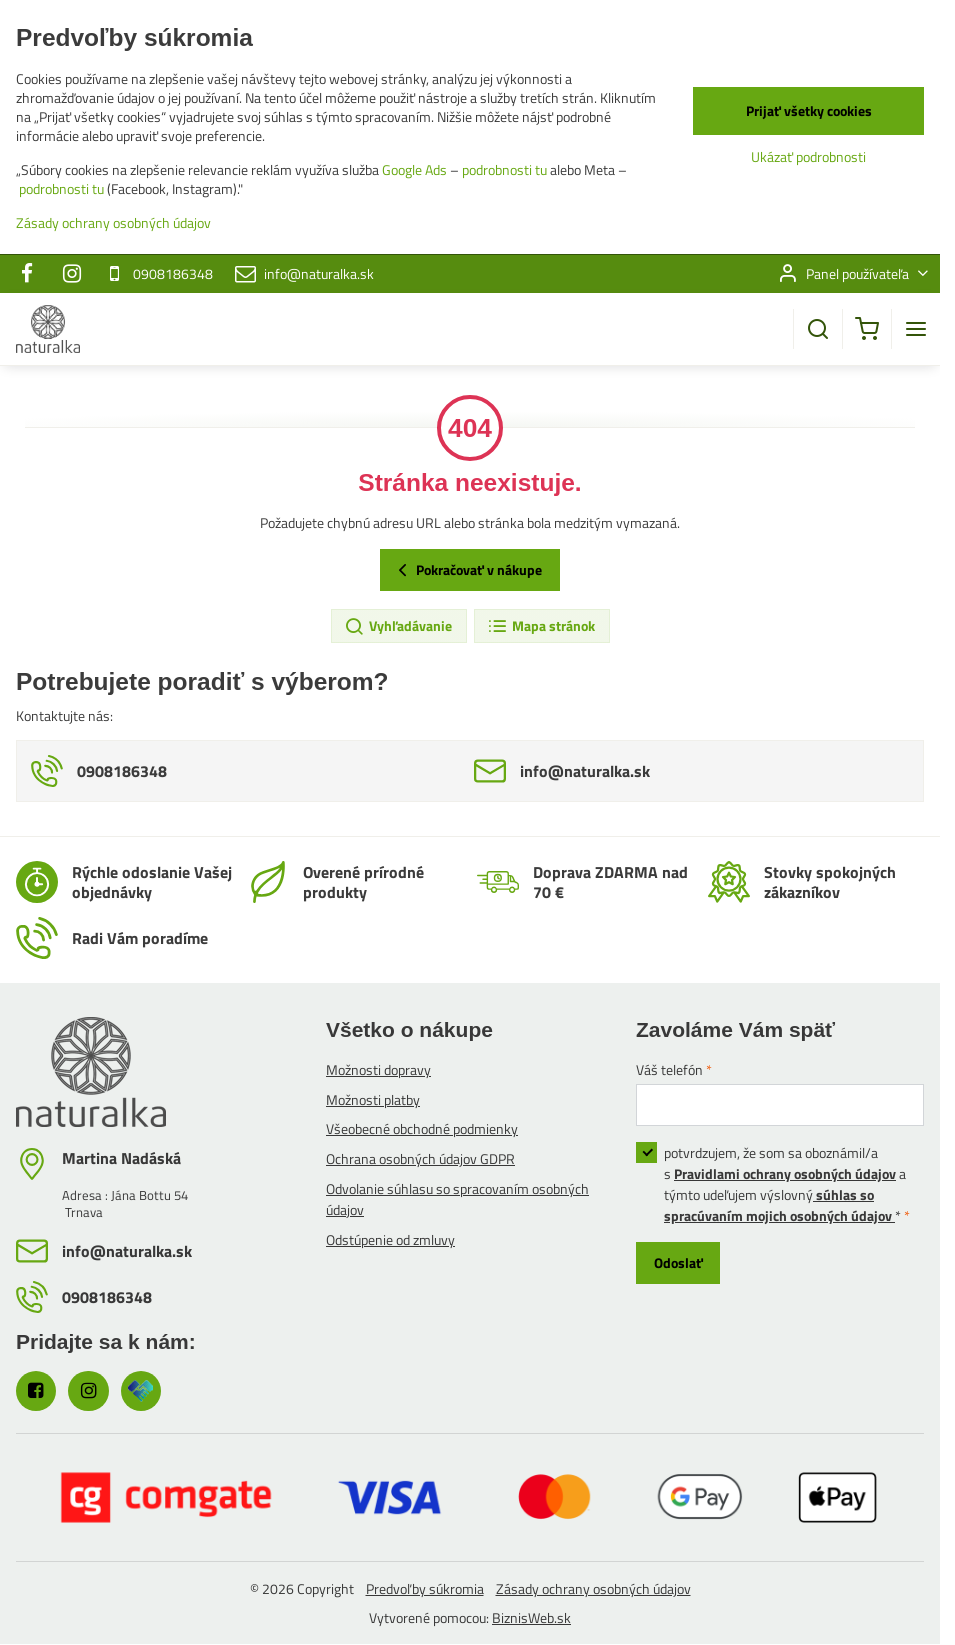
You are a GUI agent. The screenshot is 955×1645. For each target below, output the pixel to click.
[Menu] (916, 329)
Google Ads (414, 169)
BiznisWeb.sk (531, 1617)
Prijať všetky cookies (809, 110)
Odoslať (678, 1262)
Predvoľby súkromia (425, 1588)
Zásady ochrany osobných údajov (593, 1588)
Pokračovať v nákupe (467, 570)
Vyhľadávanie (398, 626)
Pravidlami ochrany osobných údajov (785, 1173)
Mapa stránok (541, 626)
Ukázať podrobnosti (808, 156)
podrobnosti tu (504, 169)
